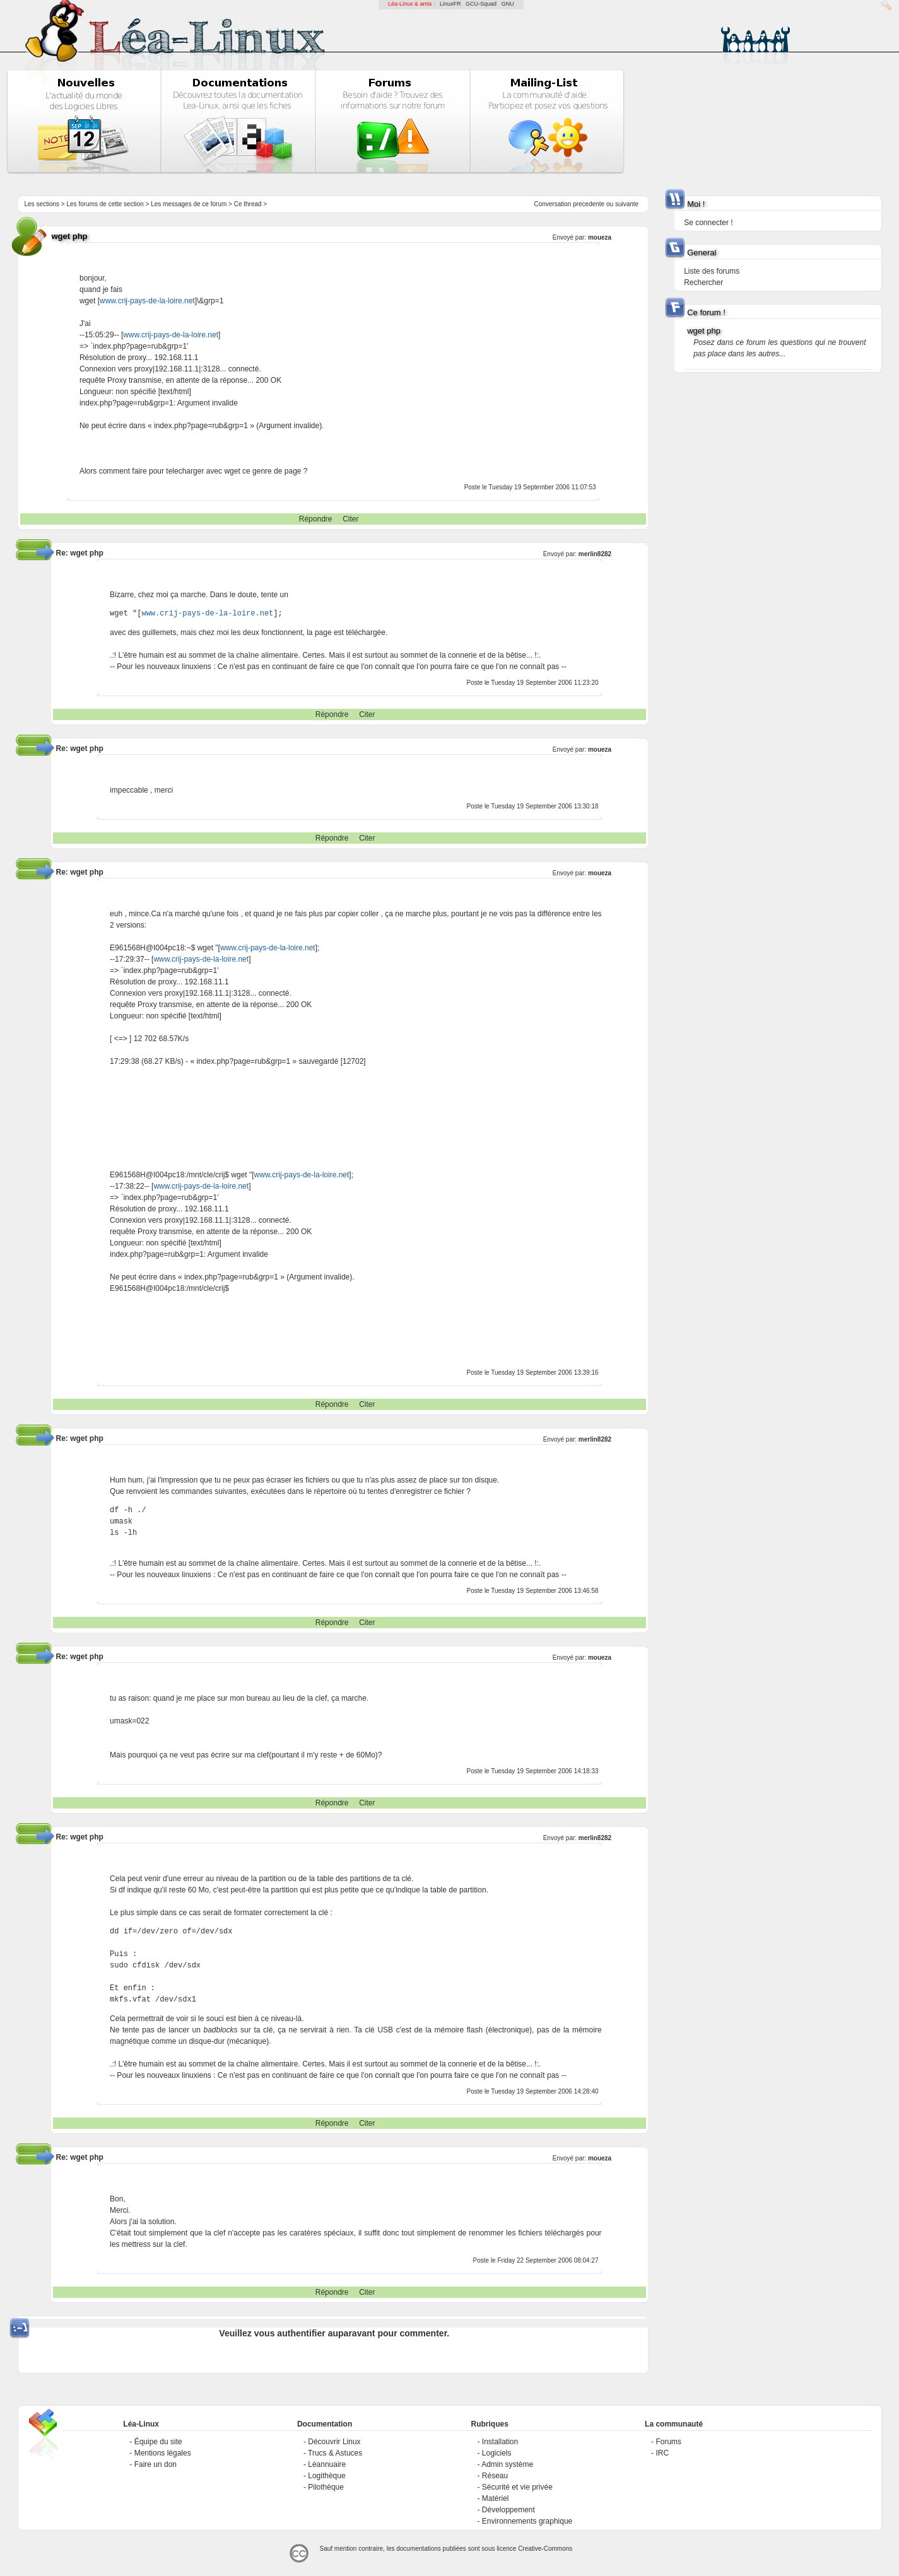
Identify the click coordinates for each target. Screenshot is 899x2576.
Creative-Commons (545, 2548)
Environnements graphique (527, 2521)
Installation (500, 2441)
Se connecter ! (708, 222)
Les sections (42, 204)
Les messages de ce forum (188, 204)
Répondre (315, 519)
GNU (508, 4)
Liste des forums (711, 271)
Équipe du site (158, 2441)
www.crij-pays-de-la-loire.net (147, 300)
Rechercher (703, 282)
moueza (599, 237)
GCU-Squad (481, 4)
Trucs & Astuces (335, 2453)
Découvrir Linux (334, 2441)
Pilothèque (326, 2487)
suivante (626, 204)
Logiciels (497, 2453)
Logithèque (326, 2475)
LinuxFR (450, 4)
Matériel (495, 2498)
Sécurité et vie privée (517, 2487)
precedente (588, 204)
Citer (350, 519)
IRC (662, 2453)
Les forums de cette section (105, 204)
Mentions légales (162, 2453)
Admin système (507, 2464)
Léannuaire (327, 2464)
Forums (668, 2441)
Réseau (495, 2475)
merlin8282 (595, 554)
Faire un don (155, 2464)
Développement (508, 2509)
